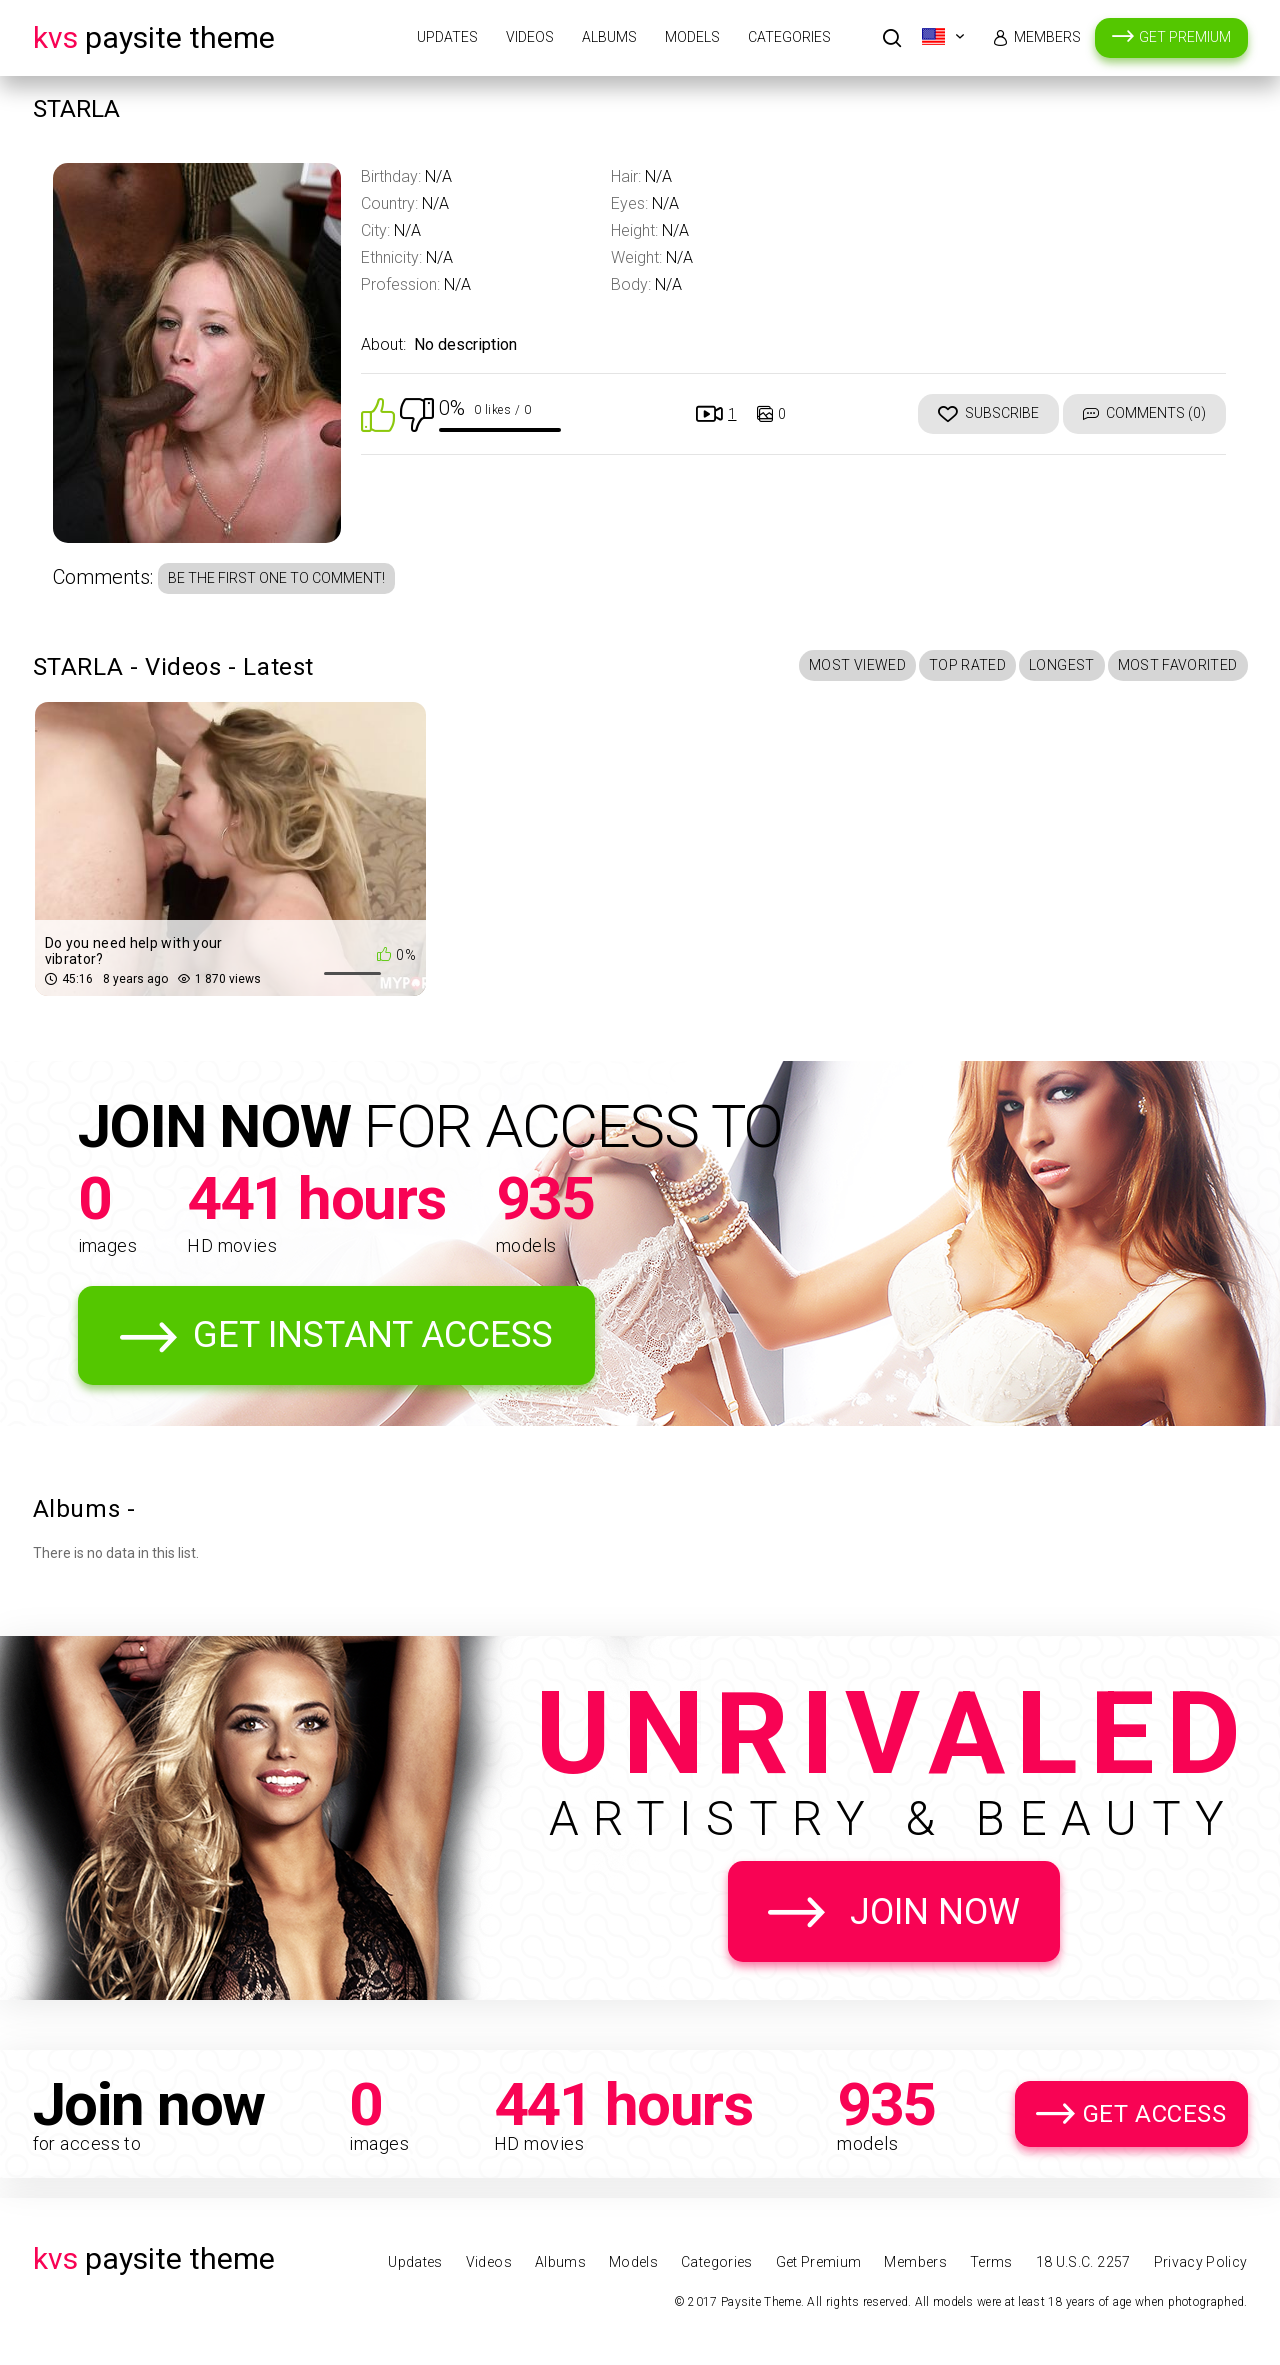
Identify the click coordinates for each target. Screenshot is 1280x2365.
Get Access (1155, 2114)
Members (1047, 37)
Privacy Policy (1201, 2262)
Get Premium (1185, 37)
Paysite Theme (154, 37)
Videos (530, 37)
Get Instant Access (373, 1335)
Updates (447, 37)
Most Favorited (1178, 665)
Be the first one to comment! (276, 578)
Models (692, 37)
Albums (609, 37)
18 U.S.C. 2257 (1083, 2262)
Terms (991, 2262)
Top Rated (967, 665)
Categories (789, 37)
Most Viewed (857, 665)
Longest (1061, 665)
